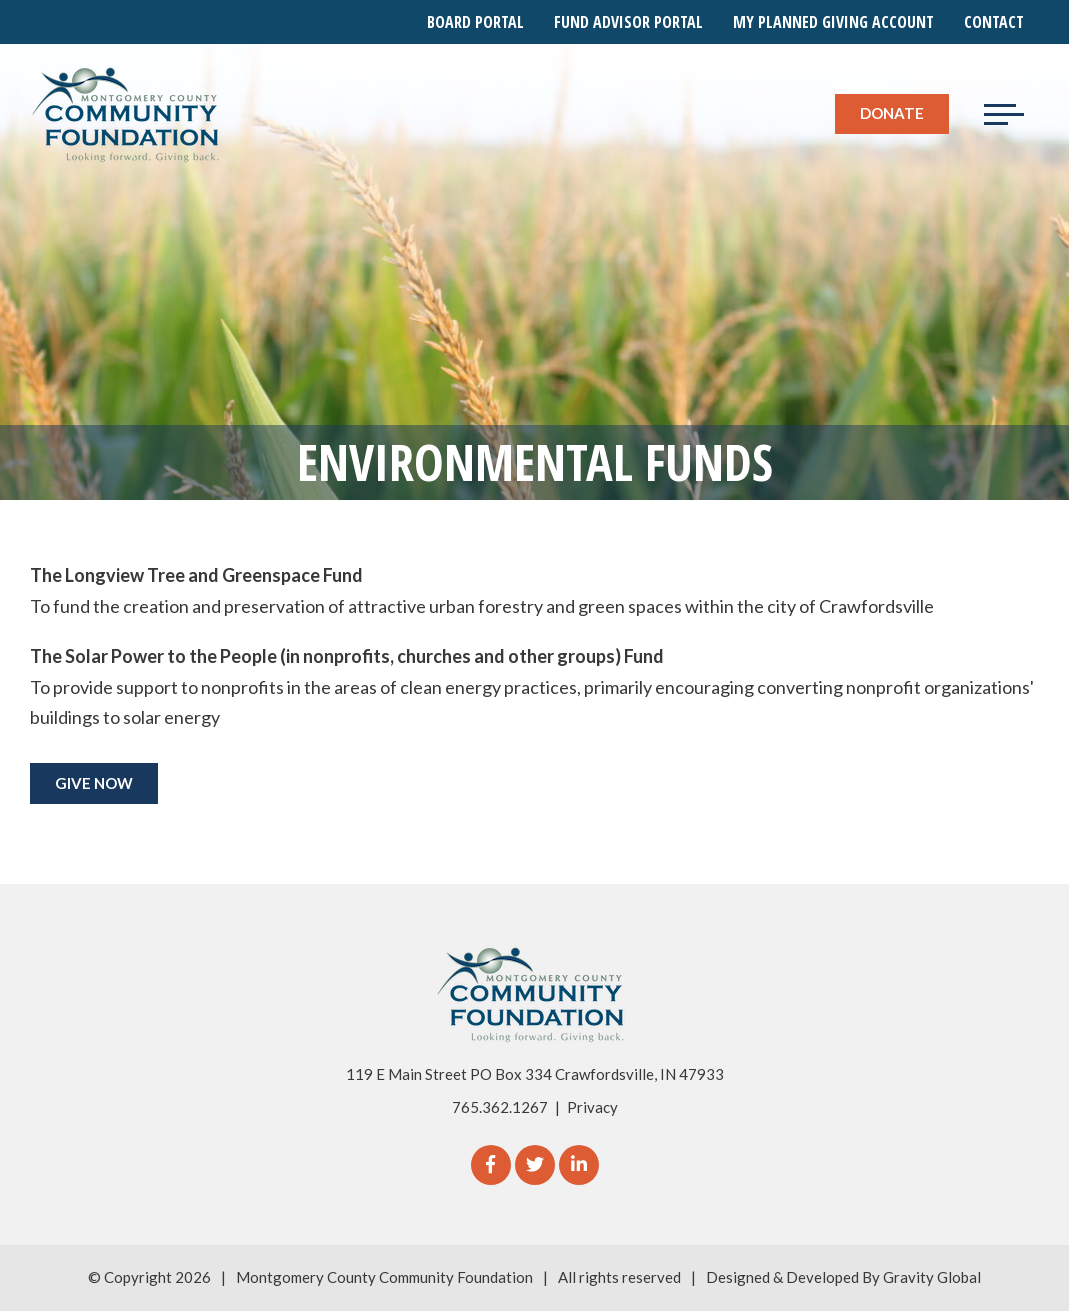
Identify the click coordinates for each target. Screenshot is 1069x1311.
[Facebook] (491, 1165)
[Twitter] (535, 1165)
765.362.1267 (500, 1107)
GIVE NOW (94, 783)
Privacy (592, 1107)
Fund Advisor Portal (628, 22)
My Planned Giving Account (833, 22)
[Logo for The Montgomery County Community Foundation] (126, 114)
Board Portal (475, 22)
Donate (892, 113)
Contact (994, 22)
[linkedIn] (579, 1165)
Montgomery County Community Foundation (384, 1277)
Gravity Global (932, 1277)
